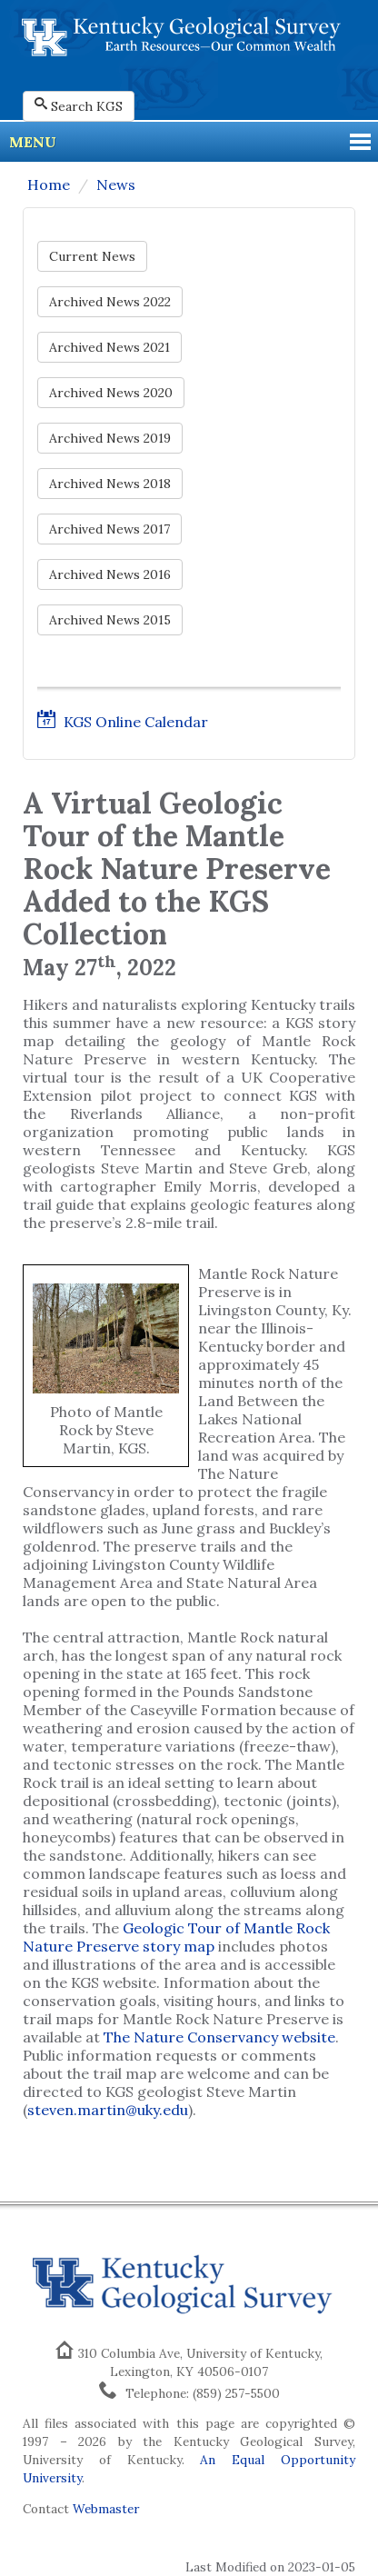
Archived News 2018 (110, 483)
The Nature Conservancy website (219, 2037)
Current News (92, 256)
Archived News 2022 (110, 302)
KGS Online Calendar (122, 722)
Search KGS (79, 106)
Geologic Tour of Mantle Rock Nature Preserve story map (176, 1937)
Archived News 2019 (110, 438)
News (115, 184)
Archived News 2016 (110, 574)
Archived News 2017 (109, 529)
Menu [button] (32, 142)
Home (48, 184)
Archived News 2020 (111, 392)
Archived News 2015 (110, 620)
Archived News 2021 (109, 347)
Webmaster (106, 2509)
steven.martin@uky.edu (107, 2110)
